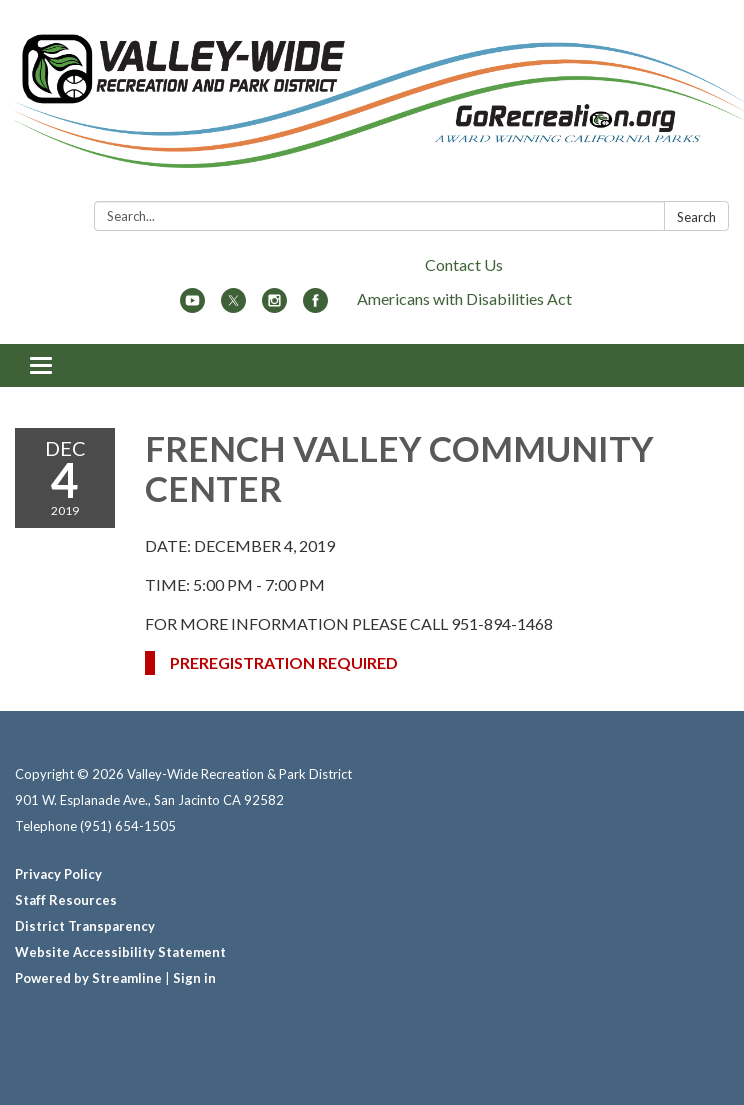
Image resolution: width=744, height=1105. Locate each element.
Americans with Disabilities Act (464, 298)
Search (696, 217)
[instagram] (274, 306)
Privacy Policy (58, 874)
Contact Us (464, 264)
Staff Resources (66, 900)
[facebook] (315, 306)
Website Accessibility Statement (120, 952)
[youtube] (192, 306)
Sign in (194, 978)
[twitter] (233, 306)
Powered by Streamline (88, 978)
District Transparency (85, 926)
